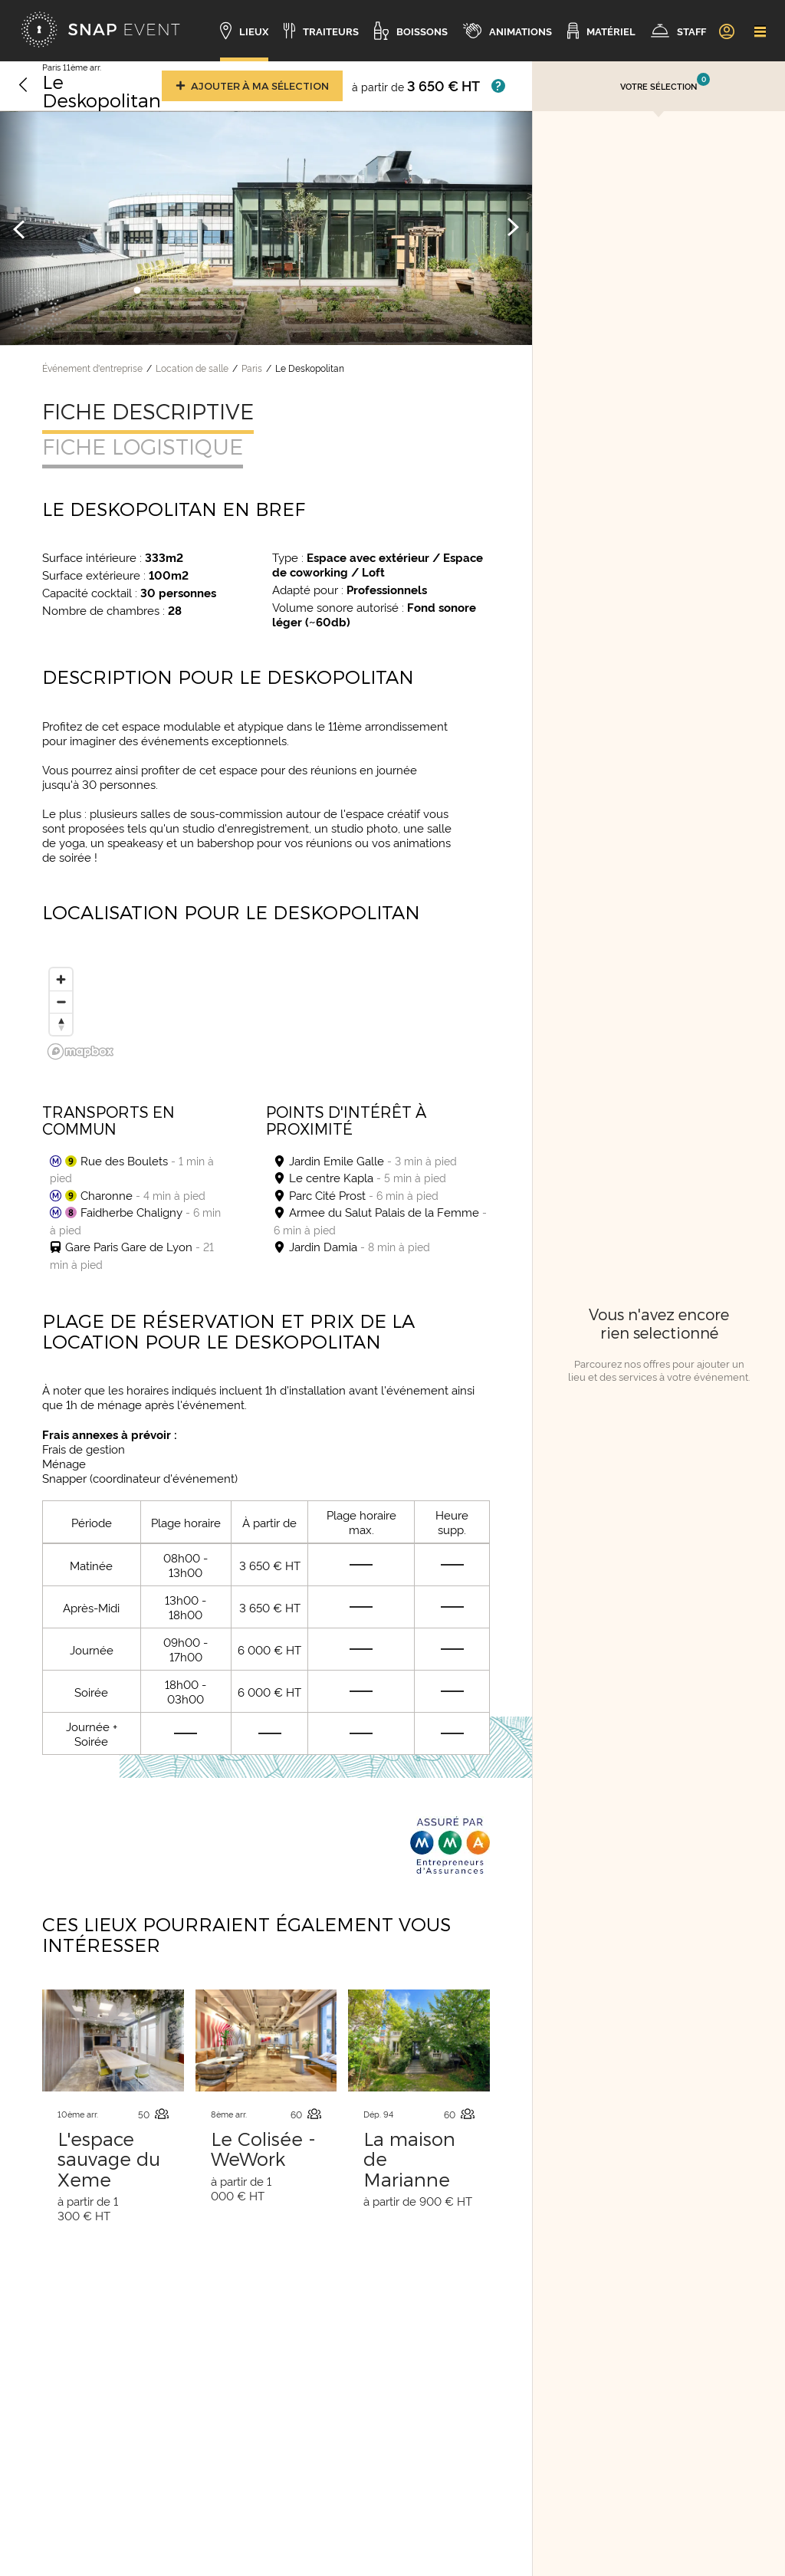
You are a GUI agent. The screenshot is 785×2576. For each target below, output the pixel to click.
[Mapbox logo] (80, 1051)
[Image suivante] (513, 228)
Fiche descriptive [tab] (148, 411)
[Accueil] (100, 31)
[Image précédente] (19, 228)
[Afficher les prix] (498, 86)
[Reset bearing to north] (61, 1024)
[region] (266, 1009)
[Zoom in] (61, 979)
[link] (726, 31)
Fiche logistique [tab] (142, 446)
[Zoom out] (61, 1002)
